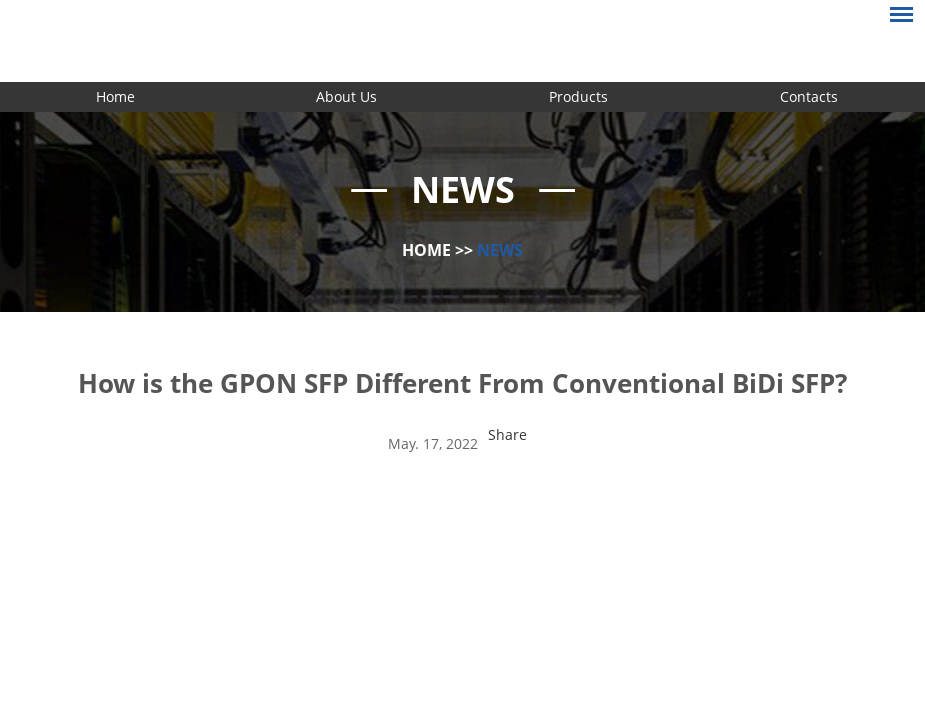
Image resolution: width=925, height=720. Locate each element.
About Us (346, 96)
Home (115, 96)
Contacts (809, 96)
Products (578, 96)
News (500, 250)
